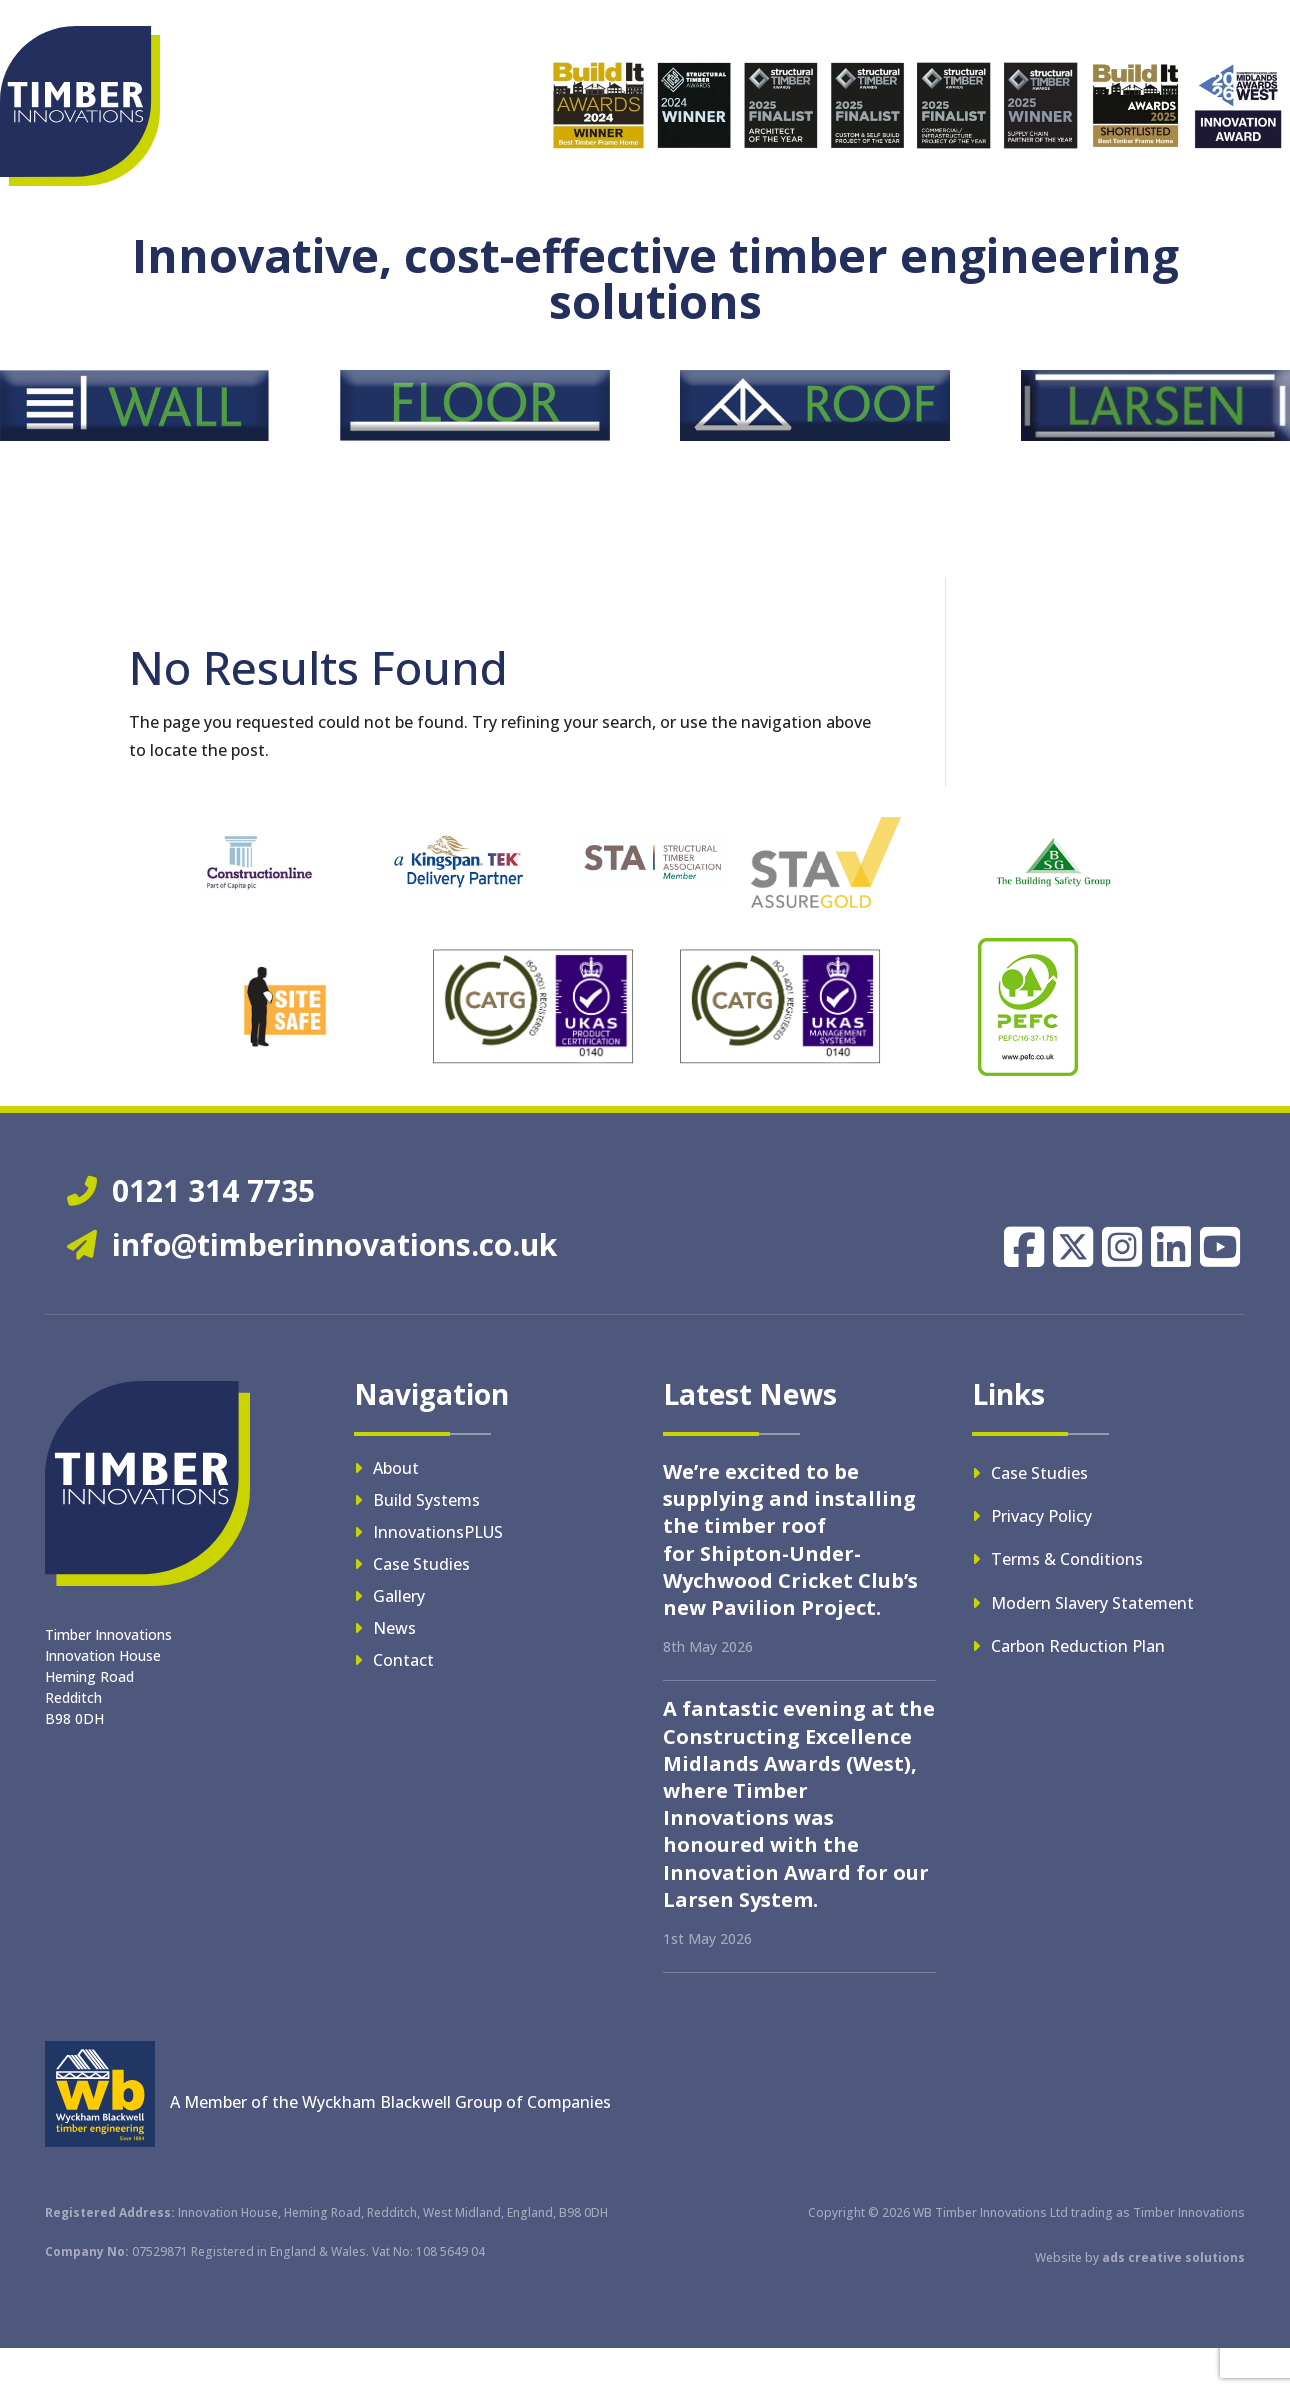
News (394, 1628)
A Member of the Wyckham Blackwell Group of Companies (390, 2102)
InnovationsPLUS (438, 1532)
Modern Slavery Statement (1092, 1603)
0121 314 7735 (191, 1190)
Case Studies (421, 1564)
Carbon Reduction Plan (1078, 1646)
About (396, 1468)
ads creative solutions (1173, 2257)
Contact (403, 1660)
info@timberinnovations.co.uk (312, 1244)
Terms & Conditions (1067, 1559)
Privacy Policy (1041, 1516)
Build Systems (426, 1500)
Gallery (399, 1596)
